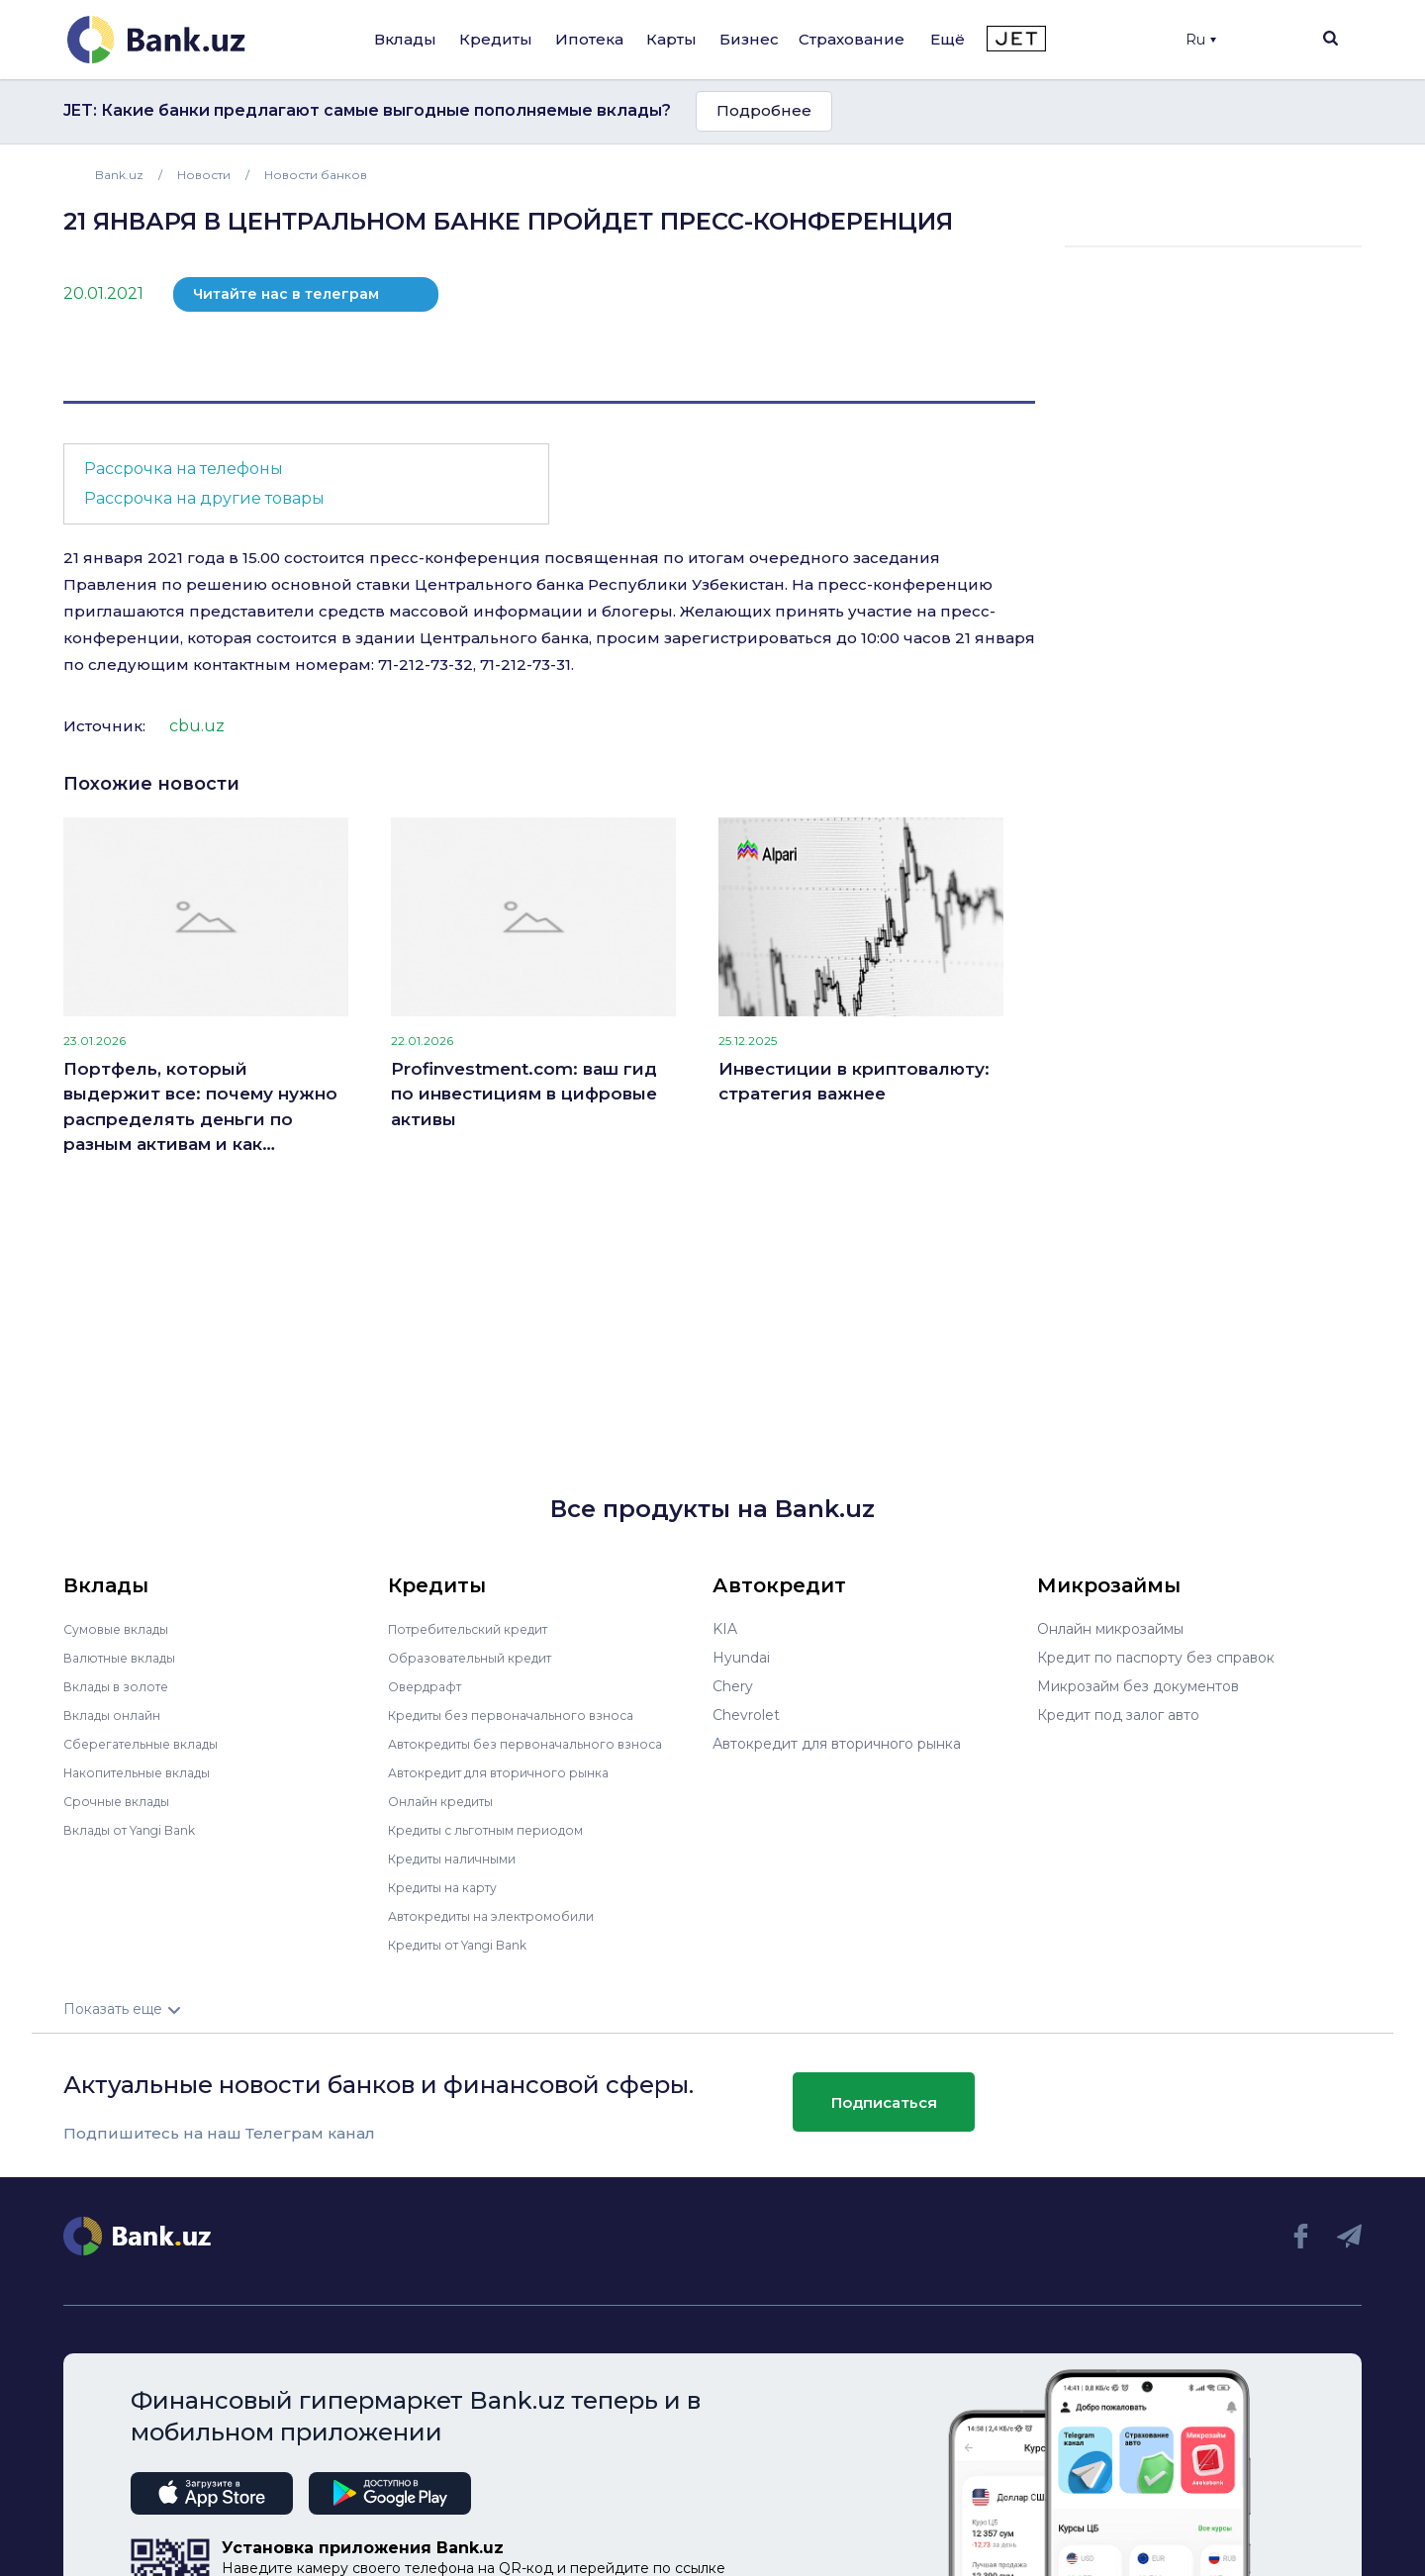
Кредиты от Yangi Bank (470, 1945)
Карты (671, 39)
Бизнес (749, 39)
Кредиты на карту (452, 1887)
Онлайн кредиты (448, 1801)
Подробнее (763, 110)
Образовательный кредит (480, 1658)
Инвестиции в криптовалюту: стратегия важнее (854, 1081)
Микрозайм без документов (1138, 1686)
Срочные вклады (122, 1801)
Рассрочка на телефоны (183, 468)
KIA (724, 1629)
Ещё (947, 39)
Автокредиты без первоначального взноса (540, 1744)
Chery (732, 1686)
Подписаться (884, 2101)
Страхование (851, 39)
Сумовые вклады (122, 1629)
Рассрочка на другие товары (204, 498)
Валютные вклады (127, 1658)
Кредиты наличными (461, 1858)
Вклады (405, 39)
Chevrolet (746, 1715)
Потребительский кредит (480, 1629)
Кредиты (495, 39)
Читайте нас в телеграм (286, 294)
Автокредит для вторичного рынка (512, 1772)
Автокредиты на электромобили (503, 1916)
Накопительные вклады (147, 1772)
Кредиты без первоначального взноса (524, 1715)
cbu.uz (197, 725)
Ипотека (589, 39)
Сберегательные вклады (150, 1744)
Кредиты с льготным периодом (499, 1830)
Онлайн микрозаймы (1110, 1629)
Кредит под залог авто (1118, 1715)
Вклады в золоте (122, 1686)
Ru (1201, 40)
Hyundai (741, 1658)
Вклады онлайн (118, 1715)
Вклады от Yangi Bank (141, 1830)
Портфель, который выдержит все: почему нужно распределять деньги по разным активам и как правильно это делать (200, 1108)
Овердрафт (429, 1686)
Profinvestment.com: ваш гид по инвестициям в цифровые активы (524, 1094)
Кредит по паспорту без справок (1156, 1658)
